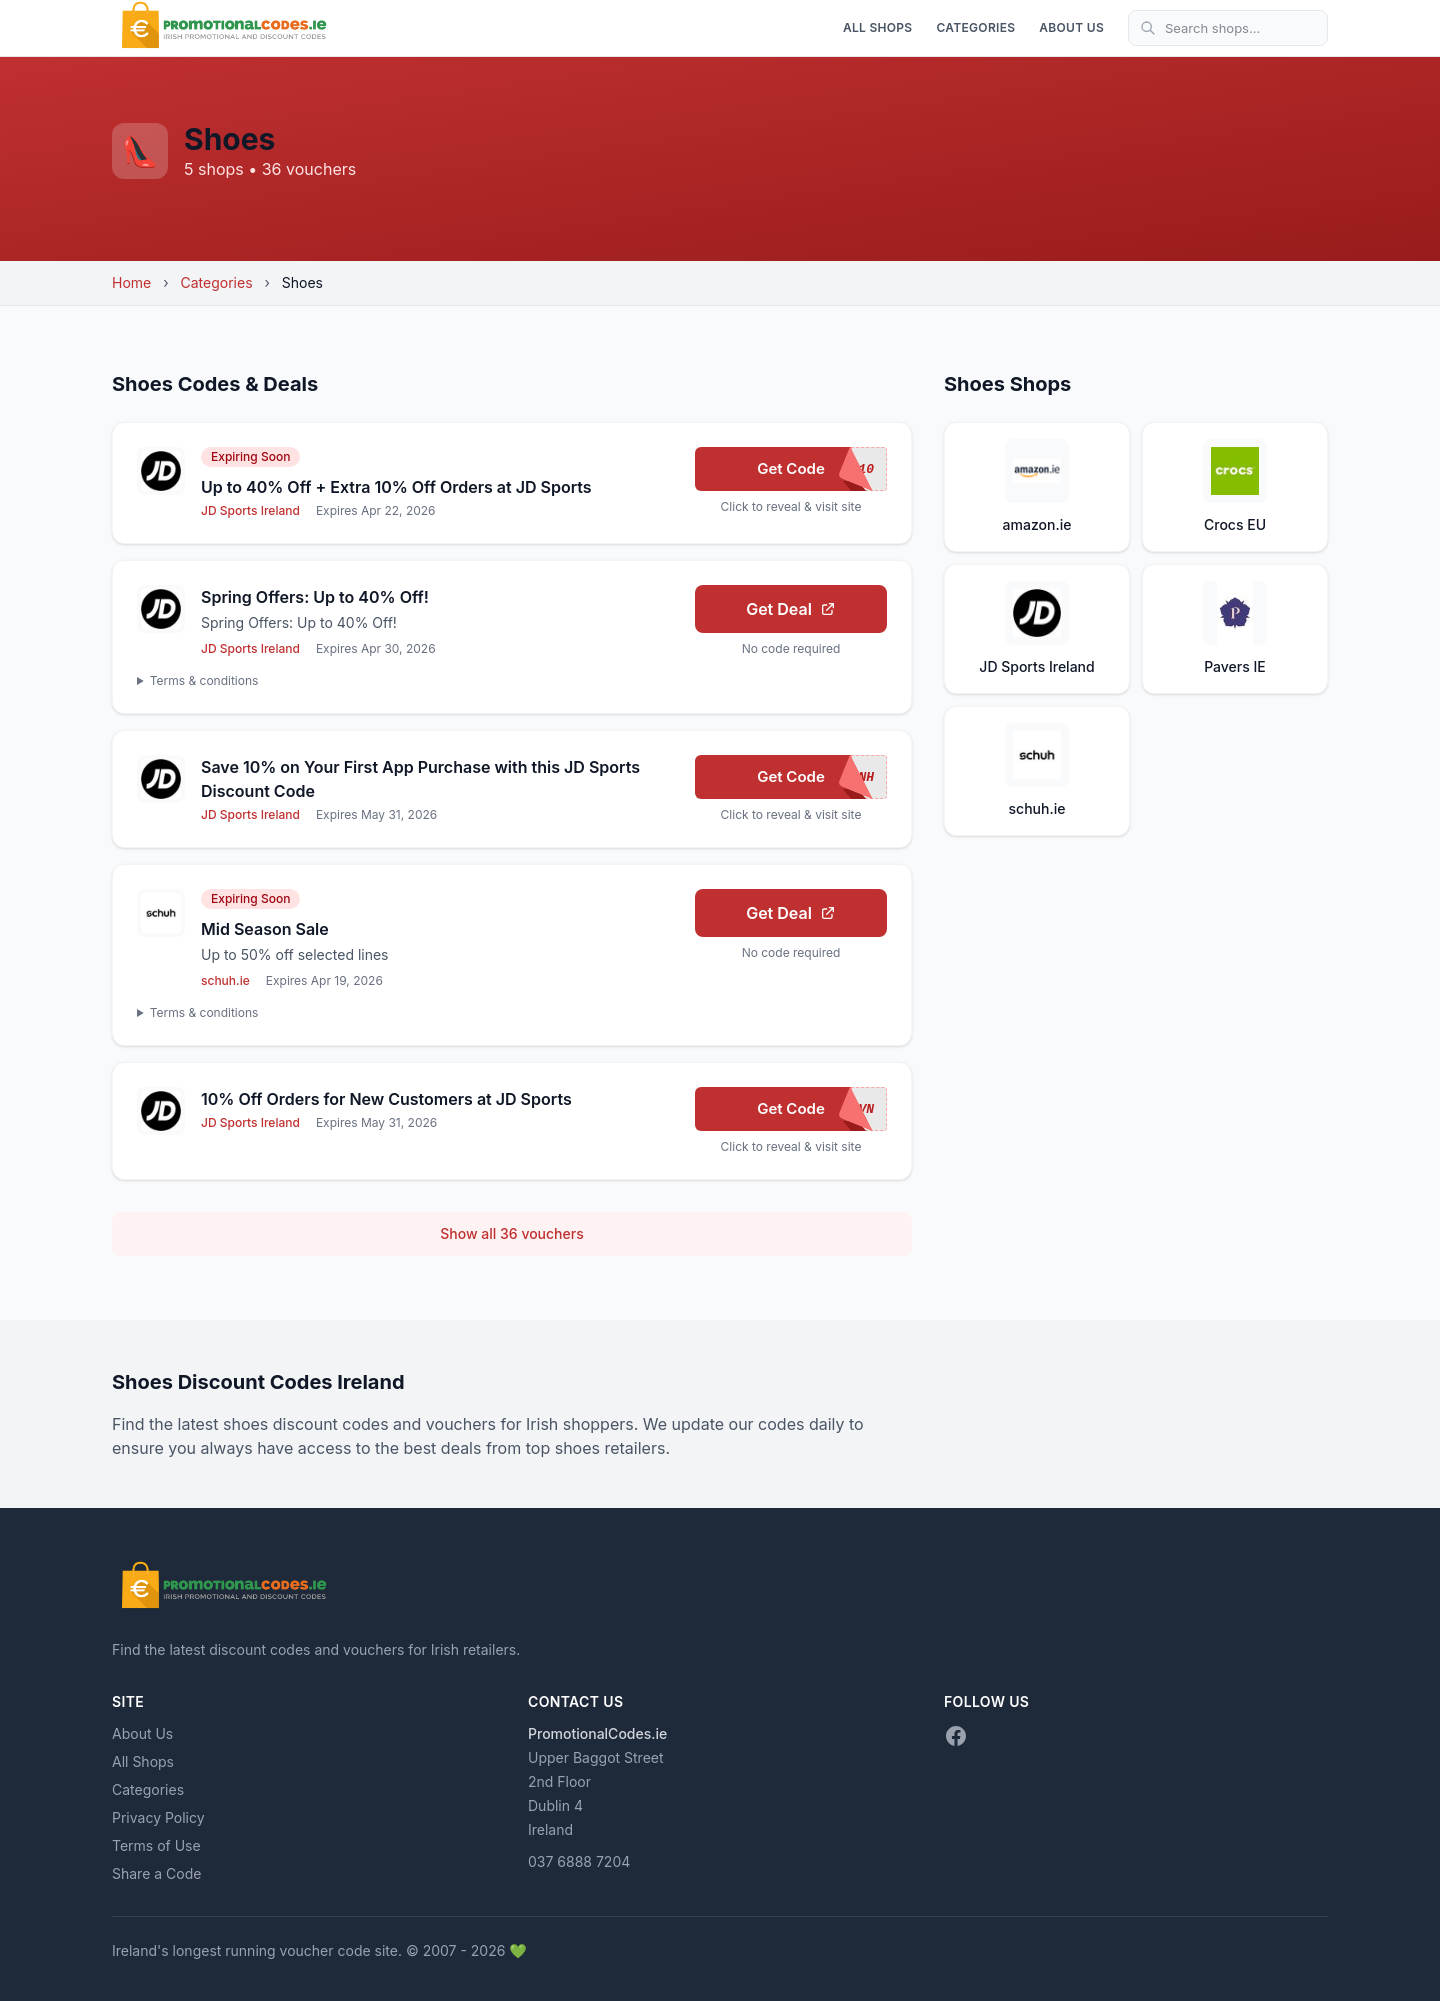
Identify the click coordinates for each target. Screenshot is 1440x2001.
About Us (1071, 27)
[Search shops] (1228, 28)
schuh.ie (225, 980)
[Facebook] (956, 1736)
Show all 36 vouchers (511, 1233)
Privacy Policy (158, 1817)
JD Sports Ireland (250, 510)
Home (131, 282)
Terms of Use (156, 1845)
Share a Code (156, 1873)
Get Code (822, 469)
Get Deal (791, 609)
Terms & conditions (204, 680)
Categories (975, 27)
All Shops (878, 27)
